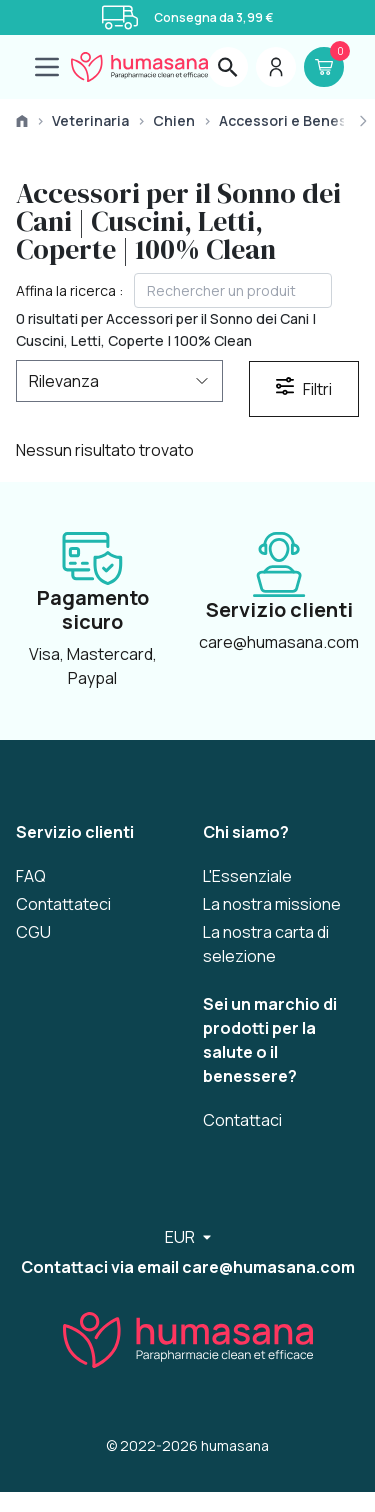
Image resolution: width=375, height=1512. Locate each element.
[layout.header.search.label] (228, 67)
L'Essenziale (247, 876)
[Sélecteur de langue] (188, 1237)
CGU (33, 932)
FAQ (31, 876)
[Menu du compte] (276, 67)
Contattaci (242, 1120)
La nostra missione (272, 904)
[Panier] (324, 67)
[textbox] (233, 290)
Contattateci (63, 904)
